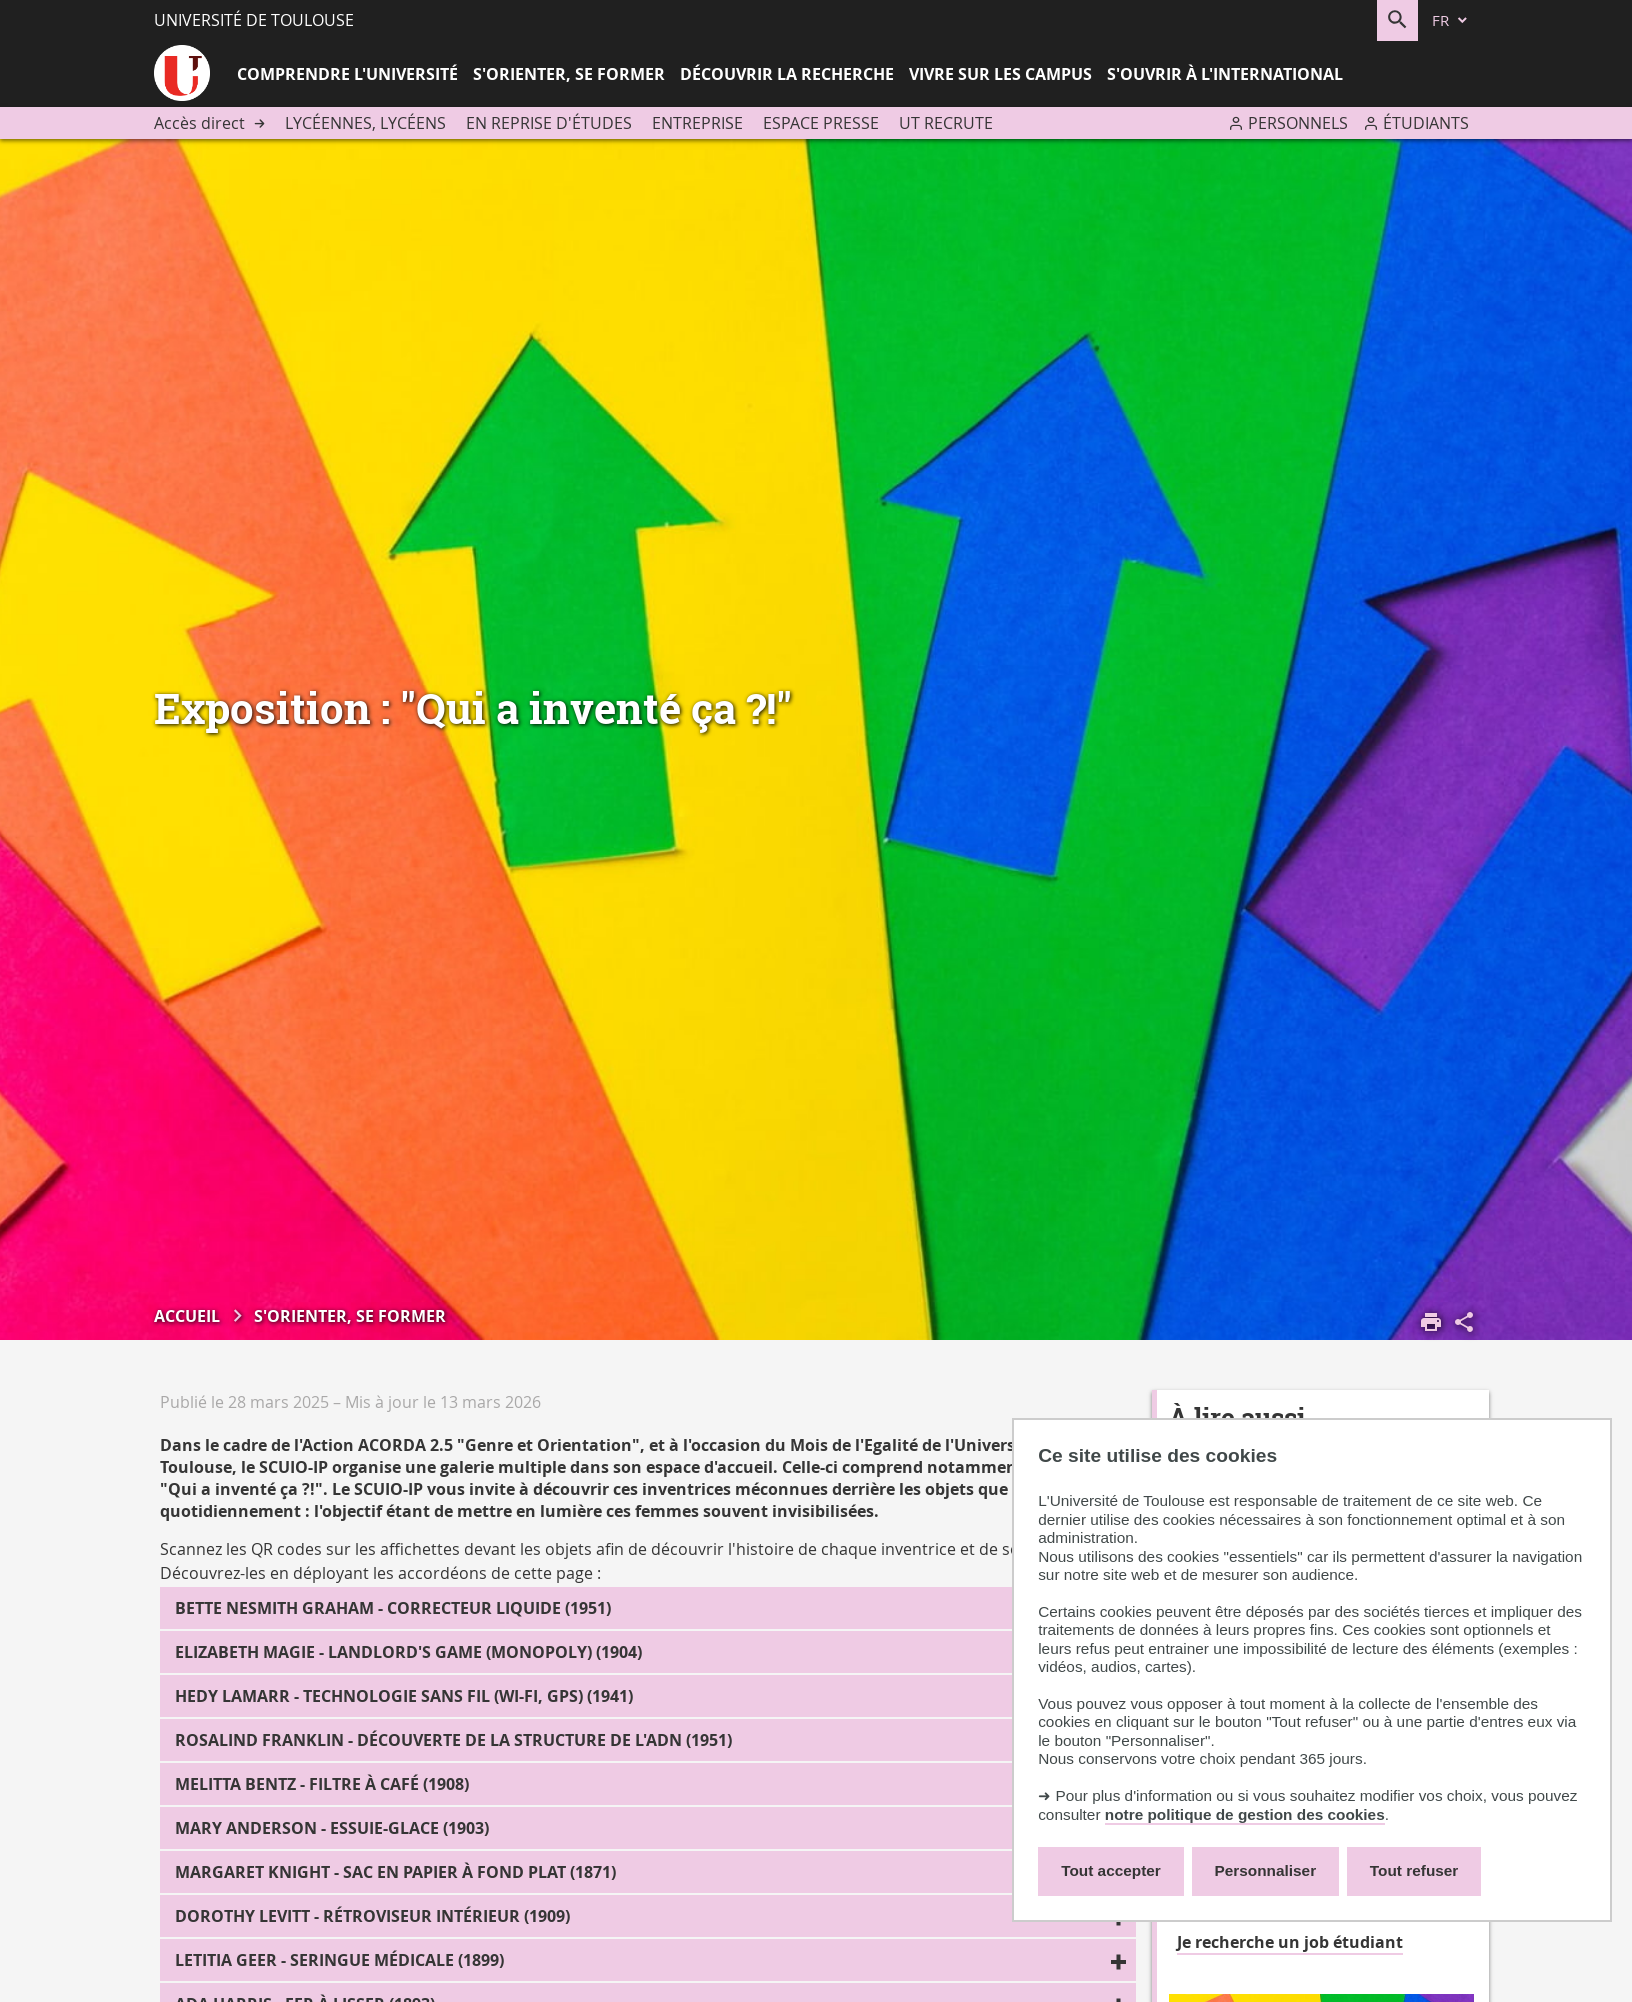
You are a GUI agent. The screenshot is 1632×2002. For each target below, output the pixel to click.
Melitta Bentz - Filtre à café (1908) (322, 1784)
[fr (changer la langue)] (1451, 20)
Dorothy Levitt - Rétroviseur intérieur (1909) (372, 1916)
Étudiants (1426, 123)
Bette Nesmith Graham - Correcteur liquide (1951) (393, 1608)
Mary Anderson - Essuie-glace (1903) (332, 1828)
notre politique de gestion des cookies (1245, 1814)
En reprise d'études (549, 123)
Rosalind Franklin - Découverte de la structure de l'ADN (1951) (453, 1740)
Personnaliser (1266, 1870)
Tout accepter (1111, 1870)
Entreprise (697, 123)
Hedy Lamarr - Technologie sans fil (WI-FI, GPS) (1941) (404, 1696)
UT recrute (946, 123)
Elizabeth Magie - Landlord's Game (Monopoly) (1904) (408, 1652)
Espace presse (821, 123)
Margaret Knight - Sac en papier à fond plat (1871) (395, 1872)
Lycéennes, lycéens (365, 123)
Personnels (1298, 123)
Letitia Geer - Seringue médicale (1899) (339, 1960)
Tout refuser (1414, 1870)
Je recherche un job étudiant (1290, 1942)
